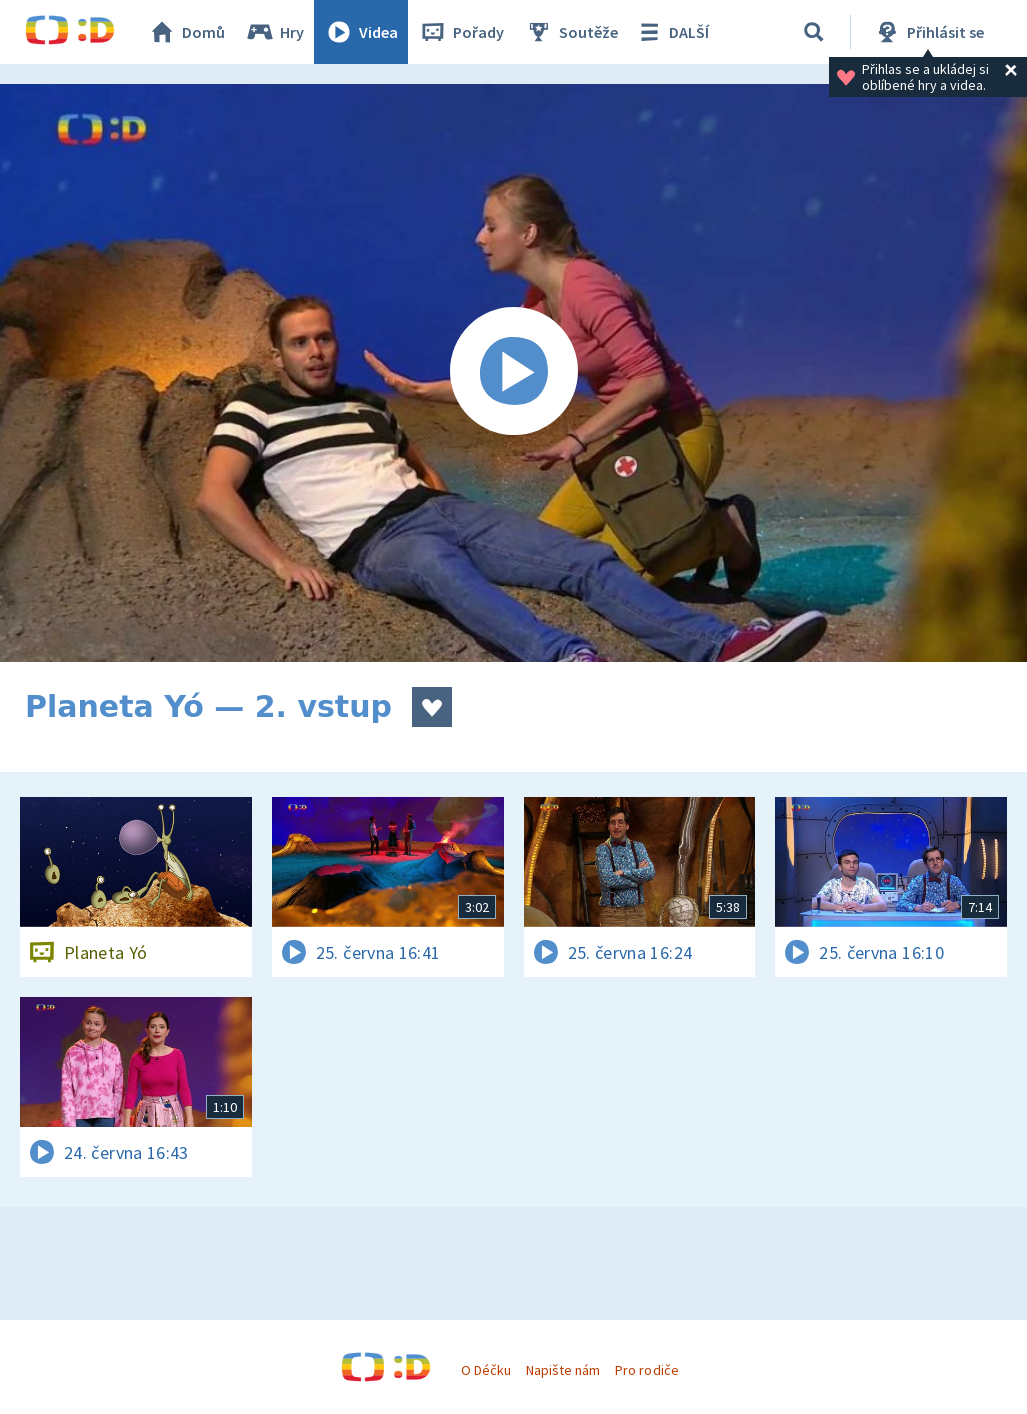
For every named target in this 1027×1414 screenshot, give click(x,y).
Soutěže (571, 32)
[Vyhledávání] (814, 32)
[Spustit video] (513, 373)
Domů (186, 32)
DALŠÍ (671, 32)
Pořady (461, 32)
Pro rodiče (646, 1370)
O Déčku (486, 1370)
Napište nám (563, 1370)
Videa (361, 32)
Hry (274, 32)
